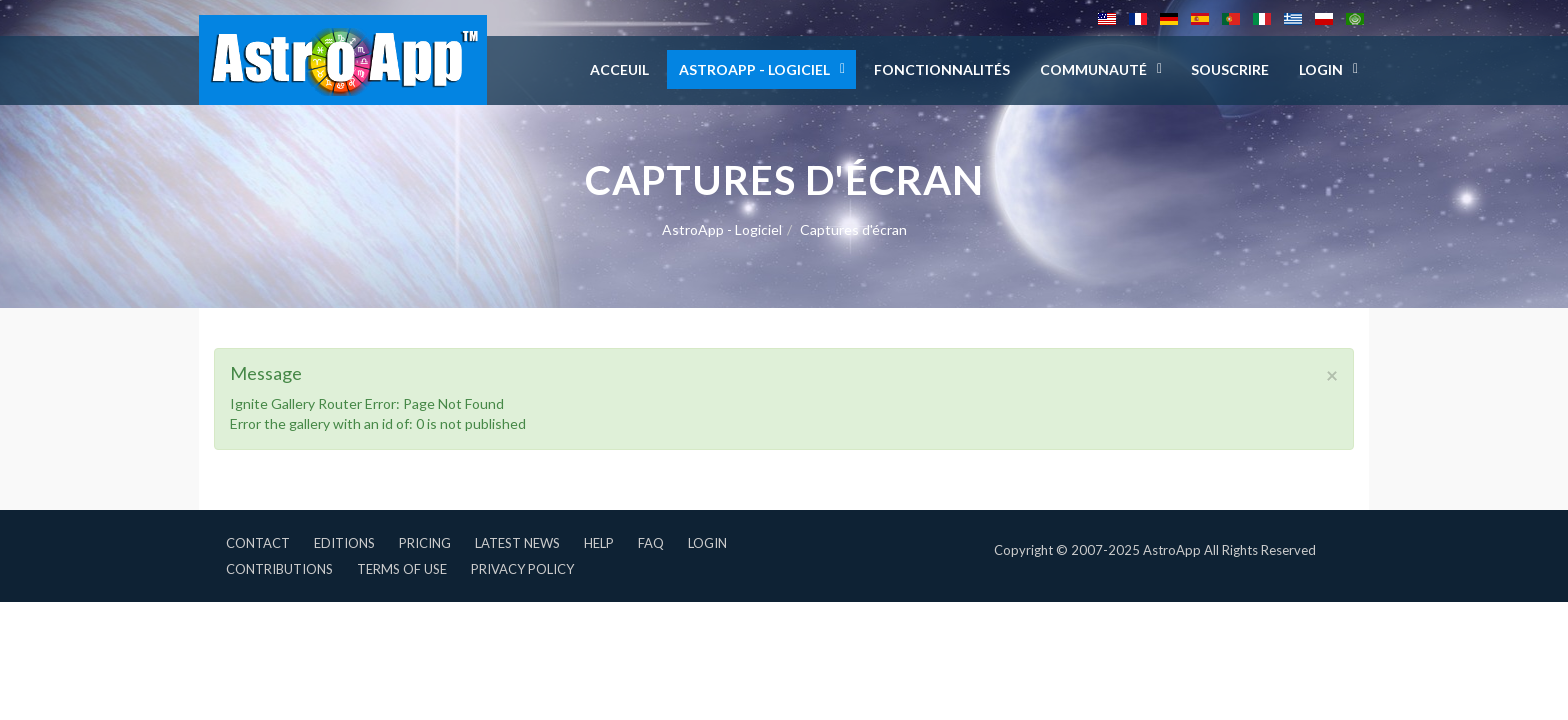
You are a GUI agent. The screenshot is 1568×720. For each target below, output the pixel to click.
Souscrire (1230, 69)
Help (599, 543)
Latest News (517, 543)
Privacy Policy (522, 569)
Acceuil (619, 69)
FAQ (651, 543)
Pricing (425, 543)
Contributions (279, 569)
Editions (344, 543)
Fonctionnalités (942, 69)
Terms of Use (402, 569)
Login (707, 543)
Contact (258, 543)
